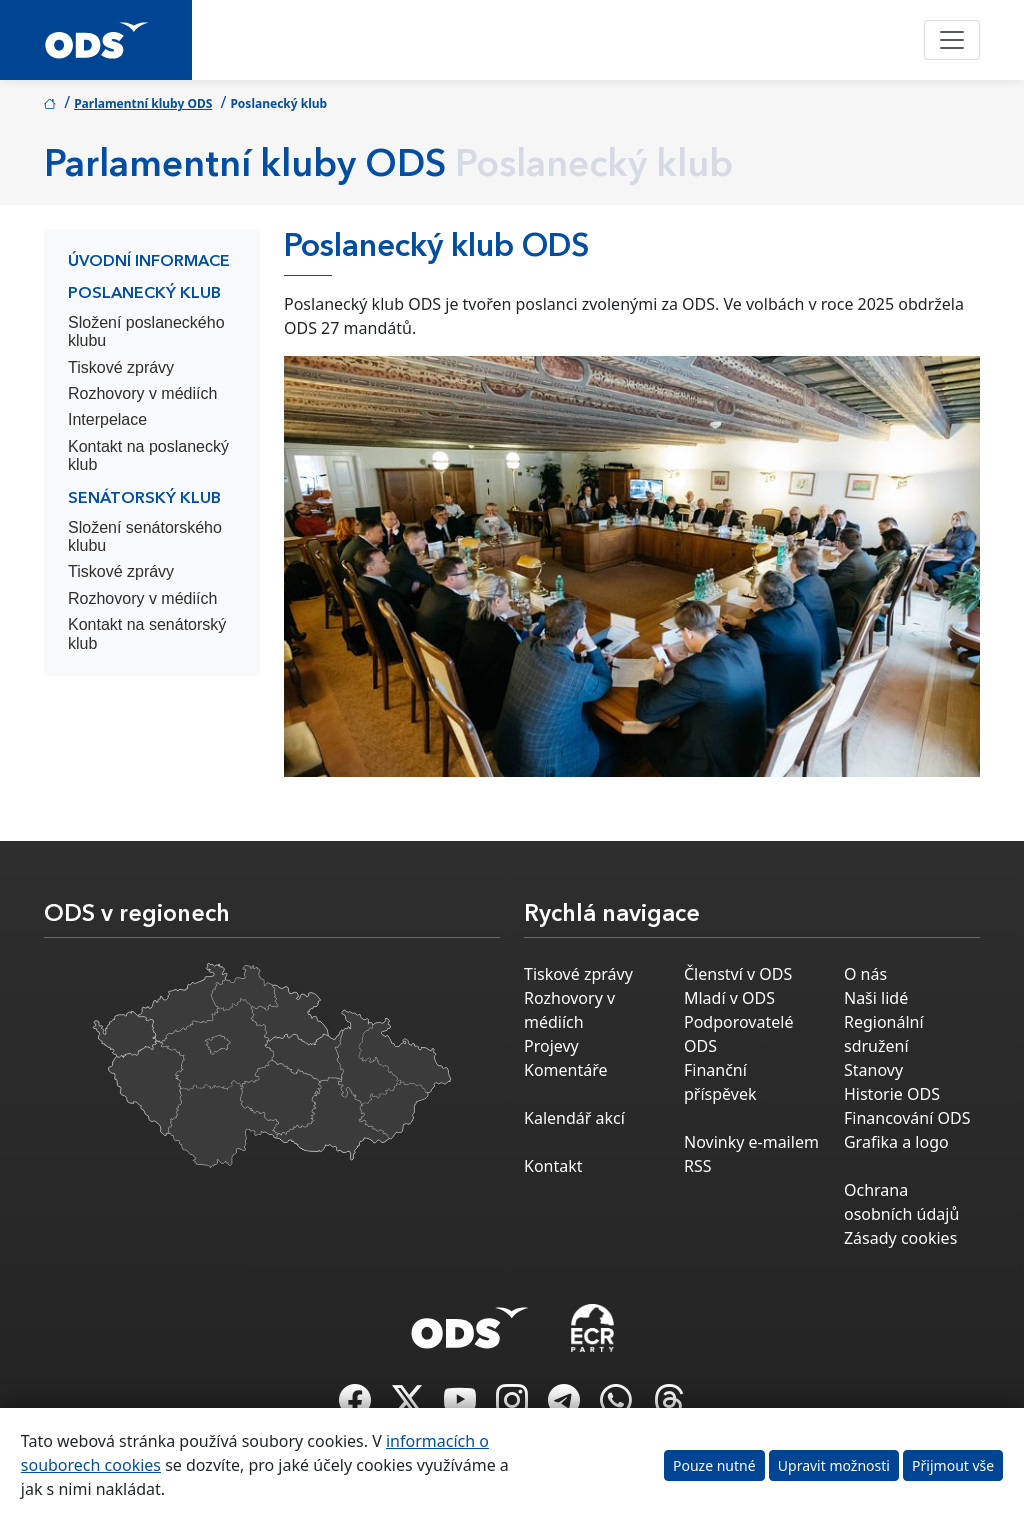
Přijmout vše (953, 1465)
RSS (698, 1166)
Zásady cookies (900, 1238)
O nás (865, 974)
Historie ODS (892, 1094)
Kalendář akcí (574, 1118)
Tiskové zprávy (121, 367)
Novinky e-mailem (751, 1142)
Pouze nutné (714, 1465)
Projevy (551, 1046)
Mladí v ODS (729, 998)
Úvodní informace (149, 262)
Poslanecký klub (144, 294)
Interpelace (107, 419)
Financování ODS (907, 1118)
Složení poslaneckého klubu (146, 331)
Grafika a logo (896, 1142)
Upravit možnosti (834, 1465)
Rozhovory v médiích (142, 393)
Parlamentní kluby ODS (143, 103)
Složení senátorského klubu (145, 536)
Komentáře (566, 1070)
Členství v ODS (738, 974)
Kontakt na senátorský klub (147, 633)
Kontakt (553, 1166)
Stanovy (873, 1070)
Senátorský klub (144, 499)
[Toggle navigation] (952, 40)
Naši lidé (876, 998)
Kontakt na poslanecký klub (148, 455)
